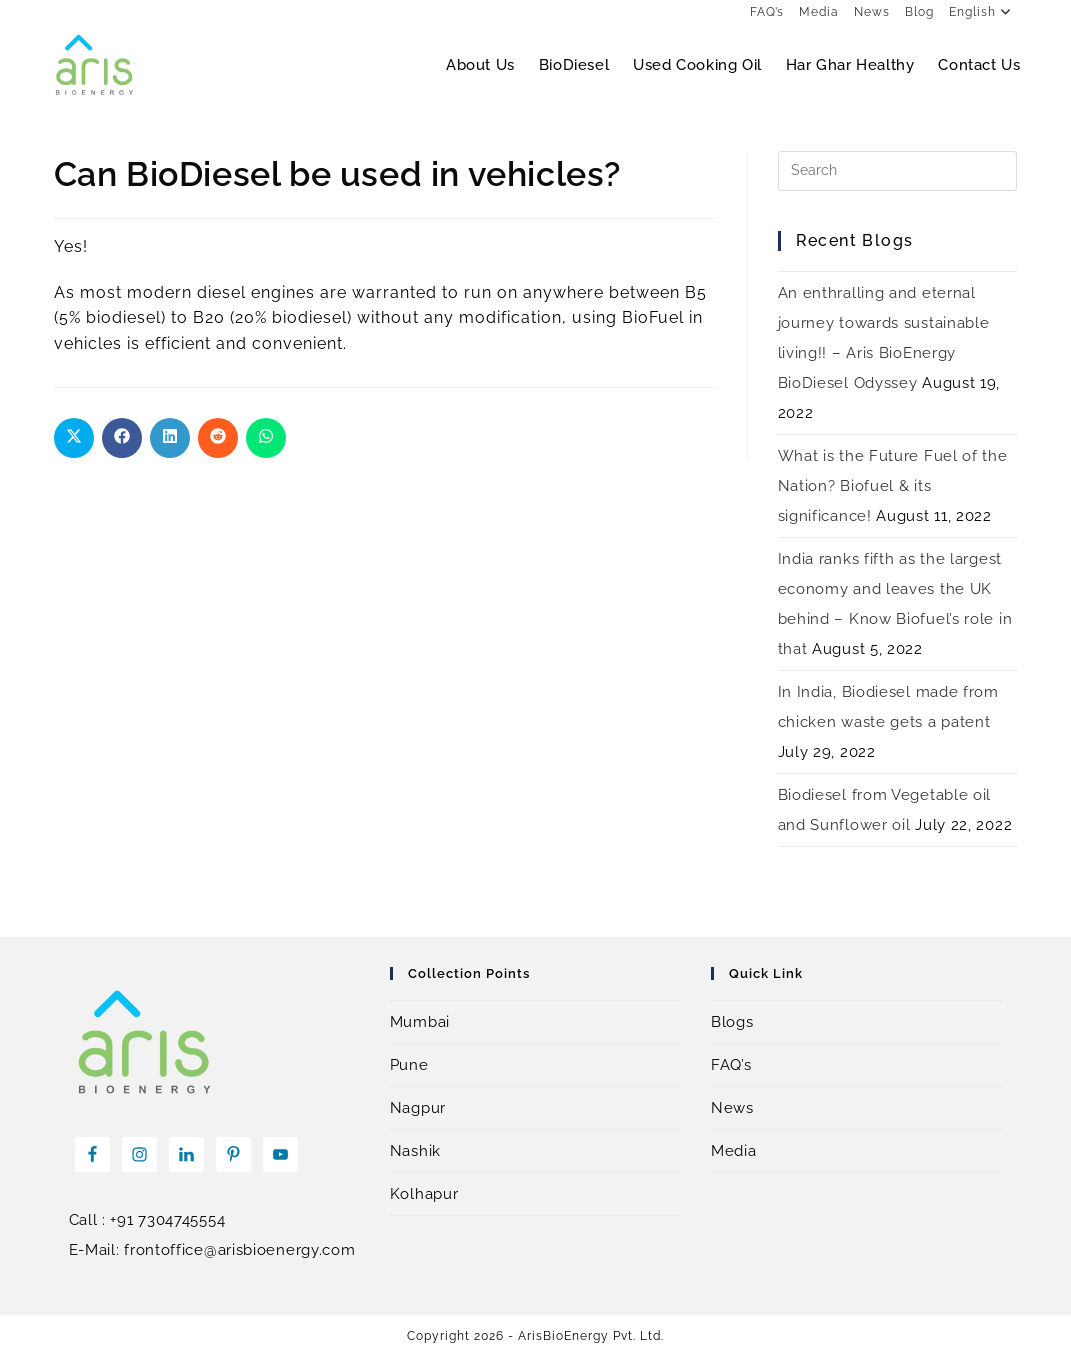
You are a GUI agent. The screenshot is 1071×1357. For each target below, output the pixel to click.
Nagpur (418, 1108)
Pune (409, 1065)
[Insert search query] (898, 171)
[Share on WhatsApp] (266, 438)
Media (819, 12)
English (983, 12)
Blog (919, 12)
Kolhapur (424, 1194)
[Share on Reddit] (218, 438)
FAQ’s (767, 12)
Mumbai (420, 1022)
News (872, 12)
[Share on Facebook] (122, 438)
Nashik (415, 1151)
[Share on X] (74, 438)
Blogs (732, 1022)
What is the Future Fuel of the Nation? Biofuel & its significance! (893, 486)
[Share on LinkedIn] (170, 438)
